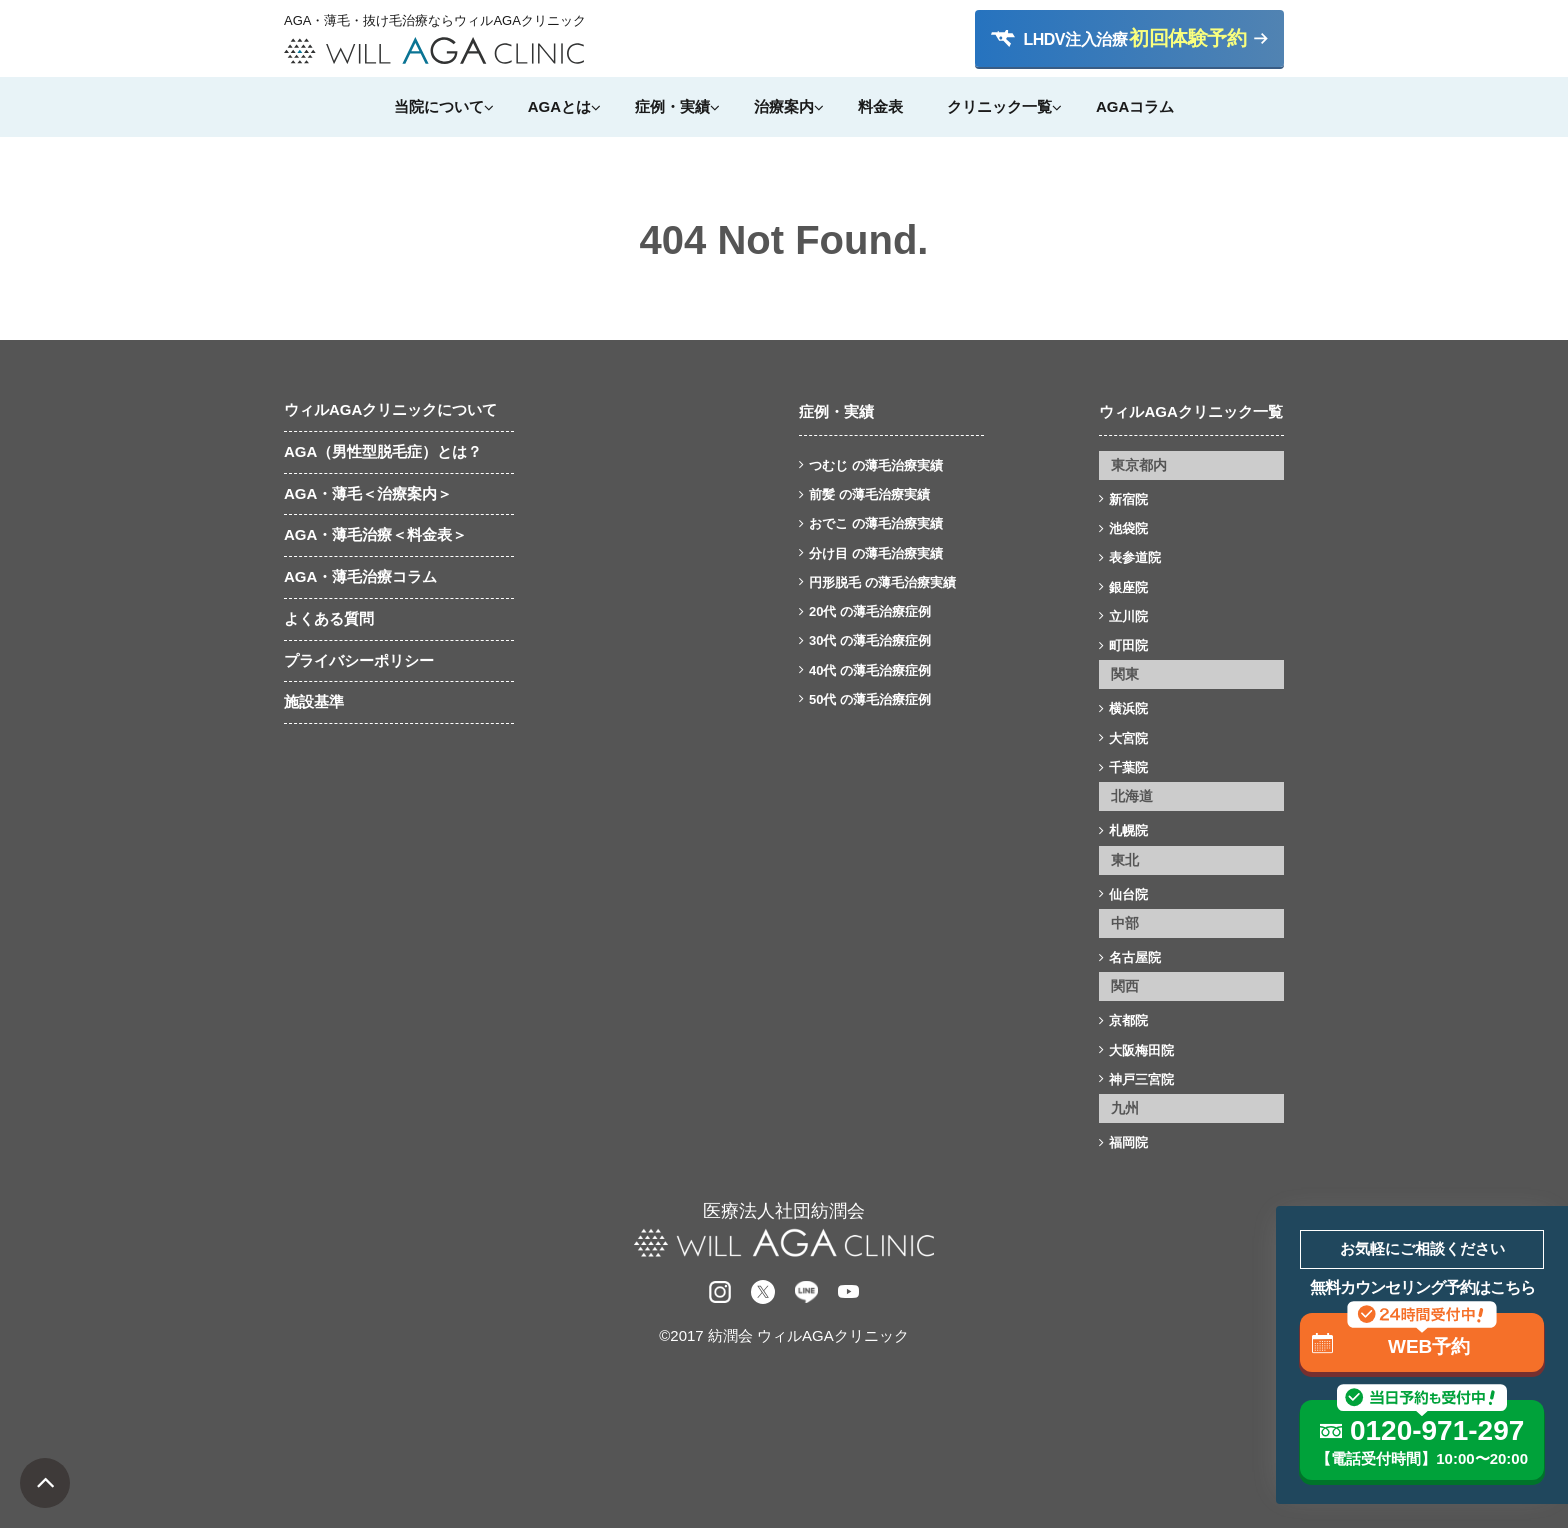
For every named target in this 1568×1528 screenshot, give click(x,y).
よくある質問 (329, 618)
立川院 (1128, 616)
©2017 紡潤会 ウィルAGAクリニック (783, 1335)
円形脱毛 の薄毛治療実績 (882, 582)
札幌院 (1128, 830)
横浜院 (1128, 708)
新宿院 (1128, 499)
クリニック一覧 (999, 106)
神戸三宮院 (1141, 1079)
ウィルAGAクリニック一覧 (1190, 411)
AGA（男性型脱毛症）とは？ (383, 451)
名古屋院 (1135, 957)
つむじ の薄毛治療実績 (876, 465)
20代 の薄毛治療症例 (870, 611)
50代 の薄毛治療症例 (870, 699)
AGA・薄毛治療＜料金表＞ (375, 534)
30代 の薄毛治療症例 (870, 640)
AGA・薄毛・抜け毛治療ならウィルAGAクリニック (434, 21)
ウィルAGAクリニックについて (390, 409)
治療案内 (784, 106)
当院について (439, 106)
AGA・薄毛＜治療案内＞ (368, 493)
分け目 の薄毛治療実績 (876, 553)
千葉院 (1128, 767)
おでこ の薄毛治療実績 (876, 523)
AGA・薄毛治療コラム (360, 576)
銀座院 (1128, 587)
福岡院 (1128, 1142)
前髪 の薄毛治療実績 (869, 494)
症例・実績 (672, 106)
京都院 (1128, 1020)
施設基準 (314, 701)
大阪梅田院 (1141, 1050)
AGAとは (559, 106)
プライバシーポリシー (359, 660)
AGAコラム (1135, 106)
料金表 (880, 106)
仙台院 (1128, 894)
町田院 (1128, 645)
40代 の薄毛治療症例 (870, 670)
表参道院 (1135, 557)
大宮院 (1128, 738)
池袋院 (1128, 528)
